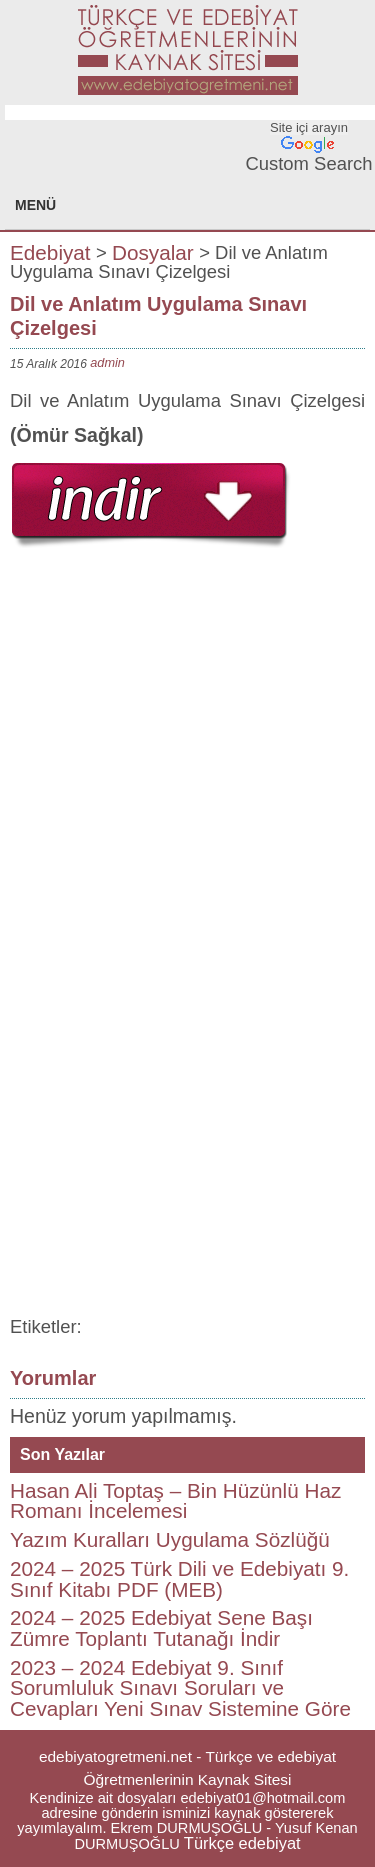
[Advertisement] (187, 745)
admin (107, 362)
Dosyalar (153, 251)
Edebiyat (50, 251)
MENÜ (35, 205)
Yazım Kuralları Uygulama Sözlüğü (170, 1539)
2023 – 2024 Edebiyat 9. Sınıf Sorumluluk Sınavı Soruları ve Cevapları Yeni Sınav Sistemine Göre (180, 1688)
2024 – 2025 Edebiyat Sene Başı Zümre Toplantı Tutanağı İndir (161, 1628)
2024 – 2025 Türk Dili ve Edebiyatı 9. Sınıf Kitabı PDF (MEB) (179, 1579)
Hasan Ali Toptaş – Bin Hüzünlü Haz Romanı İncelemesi (175, 1501)
